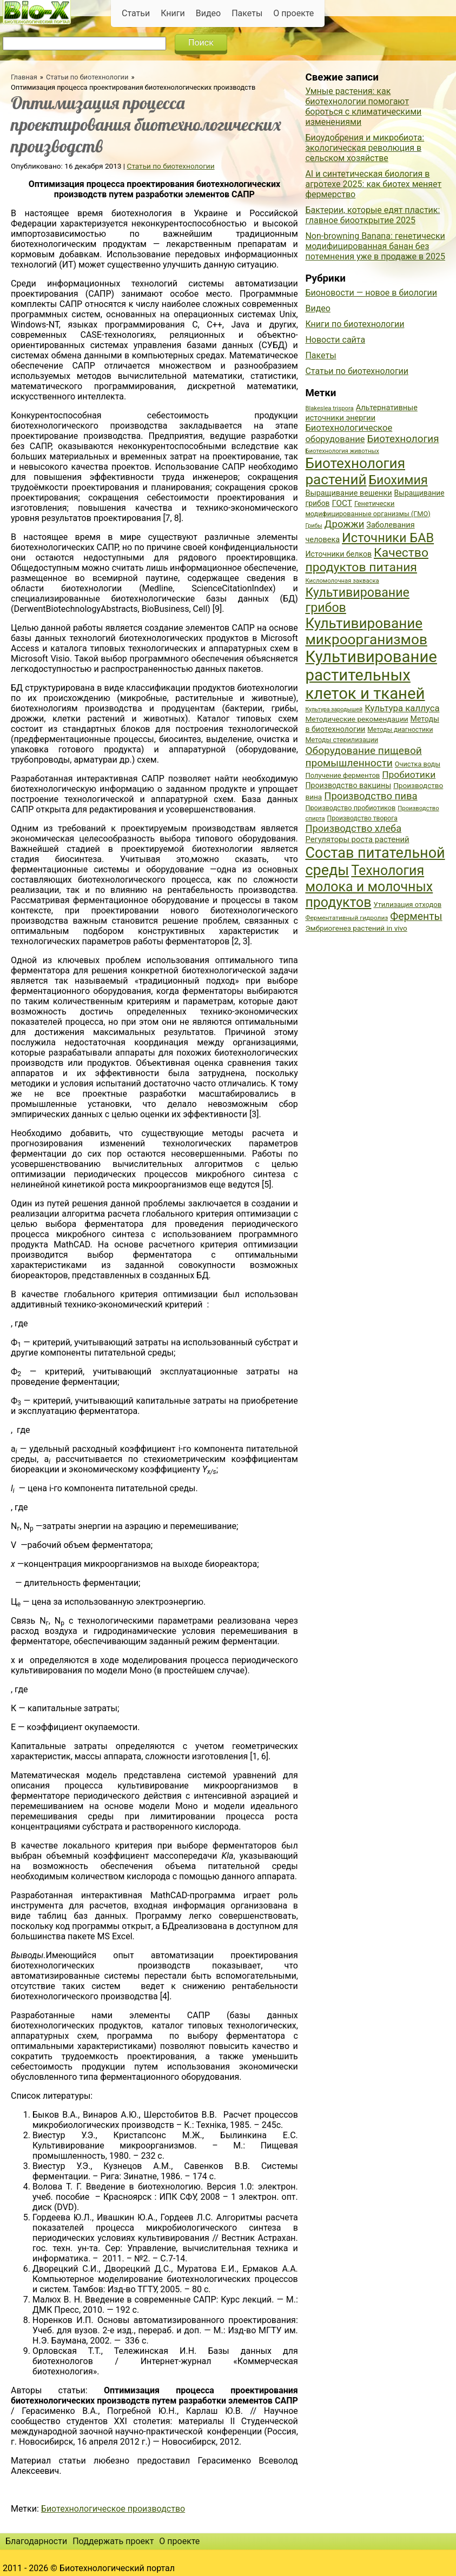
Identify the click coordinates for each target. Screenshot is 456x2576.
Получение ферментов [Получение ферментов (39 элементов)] (342, 775)
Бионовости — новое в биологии (371, 293)
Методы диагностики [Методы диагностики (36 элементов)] (400, 729)
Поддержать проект (113, 2541)
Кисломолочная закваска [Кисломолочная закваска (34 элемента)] (342, 580)
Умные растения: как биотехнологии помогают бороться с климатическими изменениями (363, 106)
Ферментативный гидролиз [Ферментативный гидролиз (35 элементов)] (346, 918)
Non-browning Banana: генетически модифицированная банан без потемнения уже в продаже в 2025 (375, 246)
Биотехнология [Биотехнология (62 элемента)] (403, 439)
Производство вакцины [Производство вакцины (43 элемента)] (348, 785)
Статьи (136, 13)
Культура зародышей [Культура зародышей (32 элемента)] (333, 709)
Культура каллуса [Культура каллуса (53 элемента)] (402, 708)
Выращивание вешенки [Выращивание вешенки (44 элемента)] (348, 493)
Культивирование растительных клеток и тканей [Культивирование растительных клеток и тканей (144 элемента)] (371, 675)
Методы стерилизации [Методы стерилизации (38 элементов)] (341, 740)
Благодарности (36, 2541)
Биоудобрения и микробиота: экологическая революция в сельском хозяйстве (364, 147)
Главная (24, 77)
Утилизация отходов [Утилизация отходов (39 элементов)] (407, 904)
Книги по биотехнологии (354, 324)
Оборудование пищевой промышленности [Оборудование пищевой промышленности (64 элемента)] (363, 756)
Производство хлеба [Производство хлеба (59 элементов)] (353, 828)
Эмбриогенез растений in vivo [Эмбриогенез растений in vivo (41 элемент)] (356, 928)
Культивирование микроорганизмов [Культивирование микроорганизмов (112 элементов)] (366, 631)
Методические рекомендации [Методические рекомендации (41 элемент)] (356, 719)
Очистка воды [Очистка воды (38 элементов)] (417, 764)
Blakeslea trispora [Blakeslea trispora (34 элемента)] (329, 408)
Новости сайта (335, 340)
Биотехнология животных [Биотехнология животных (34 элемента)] (342, 451)
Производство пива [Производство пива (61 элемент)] (370, 796)
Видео (208, 13)
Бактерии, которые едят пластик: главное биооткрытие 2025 (372, 215)
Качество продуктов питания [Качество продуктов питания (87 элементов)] (366, 560)
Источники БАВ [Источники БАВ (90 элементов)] (388, 537)
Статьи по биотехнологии (87, 77)
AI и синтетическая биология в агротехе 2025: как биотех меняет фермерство (373, 184)
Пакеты (247, 13)
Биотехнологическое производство (113, 2509)
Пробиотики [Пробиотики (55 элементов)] (408, 774)
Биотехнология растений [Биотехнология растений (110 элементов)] (355, 471)
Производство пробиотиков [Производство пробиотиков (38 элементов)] (350, 808)
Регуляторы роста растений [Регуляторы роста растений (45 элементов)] (357, 839)
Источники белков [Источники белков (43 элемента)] (338, 554)
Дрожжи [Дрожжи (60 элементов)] (345, 524)
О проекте (293, 13)
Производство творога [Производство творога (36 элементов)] (362, 818)
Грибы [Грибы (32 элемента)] (313, 525)
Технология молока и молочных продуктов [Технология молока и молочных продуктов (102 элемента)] (369, 886)
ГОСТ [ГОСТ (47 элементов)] (342, 503)
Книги (173, 13)
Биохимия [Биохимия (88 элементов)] (398, 480)
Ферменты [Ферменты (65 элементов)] (416, 916)
